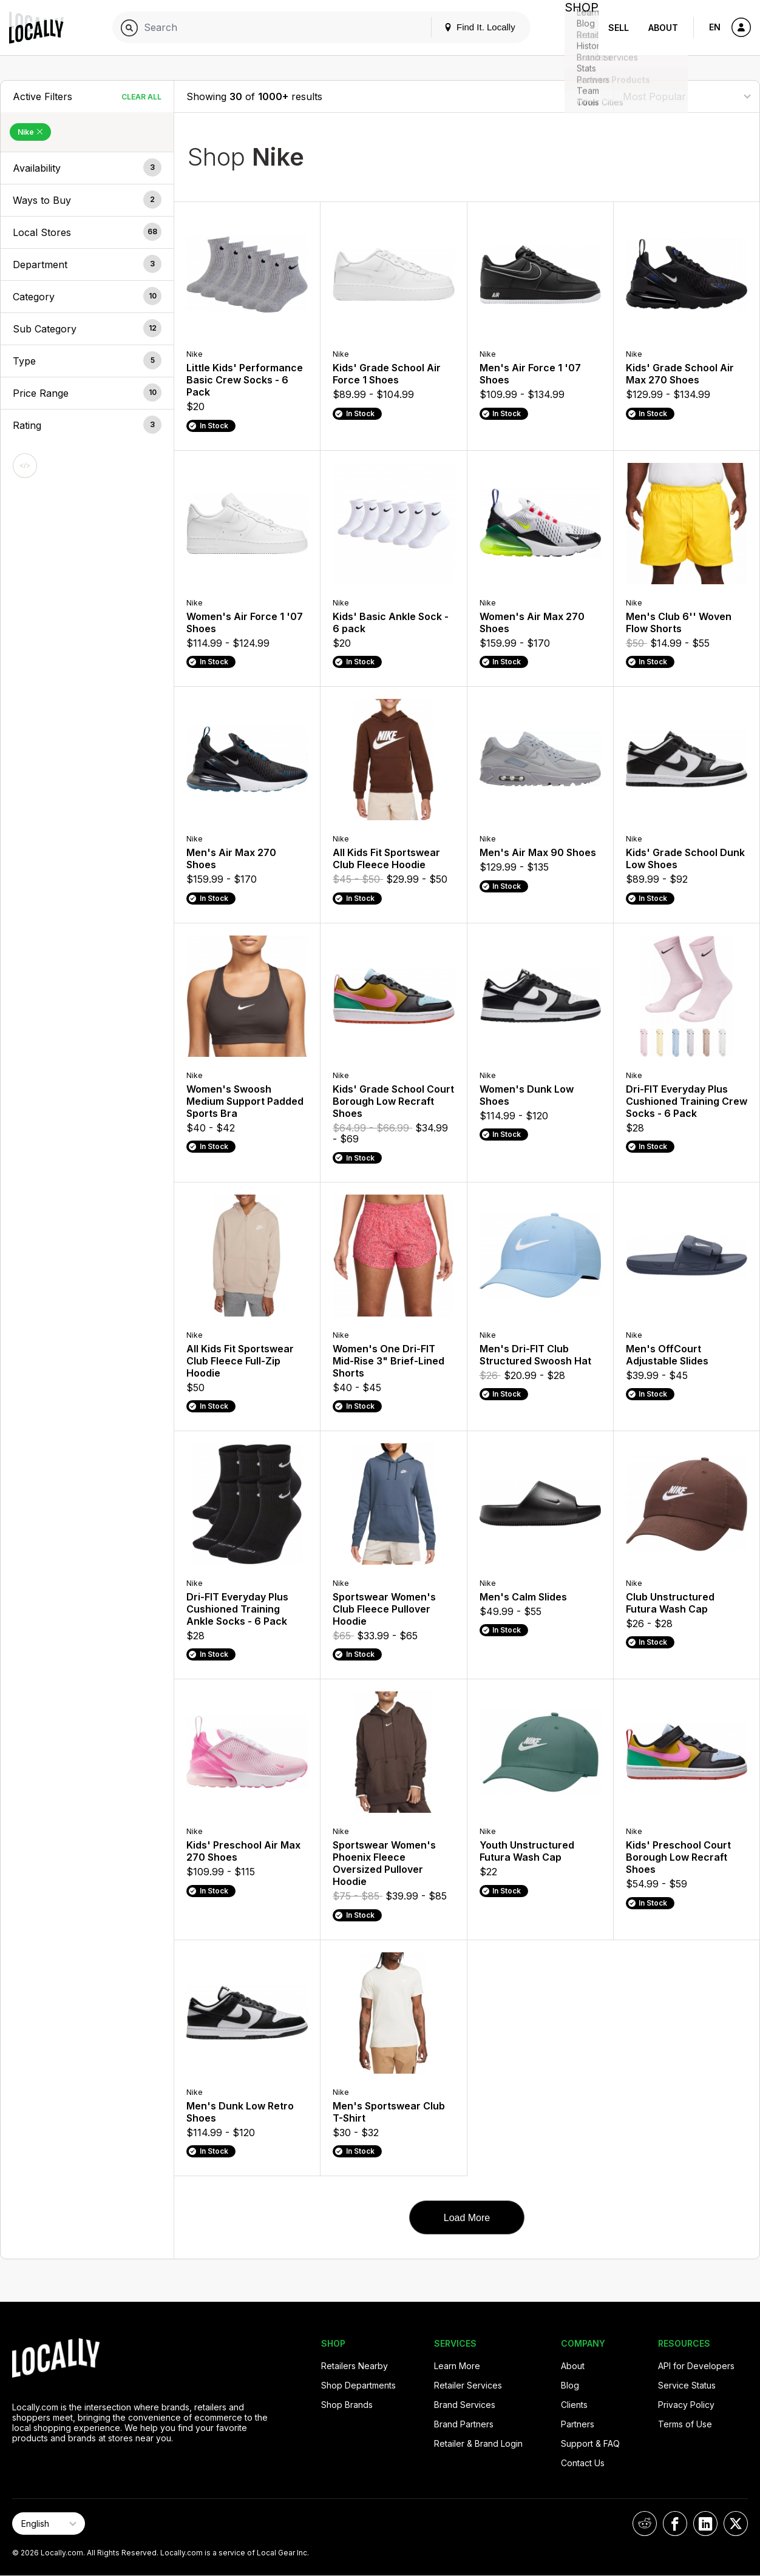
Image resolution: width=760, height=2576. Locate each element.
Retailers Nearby (354, 2366)
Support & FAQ (590, 2443)
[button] (87, 168)
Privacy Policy (686, 2404)
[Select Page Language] (48, 2523)
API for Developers (696, 2366)
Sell (618, 27)
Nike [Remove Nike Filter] (30, 132)
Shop (577, 27)
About (663, 27)
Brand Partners (464, 2424)
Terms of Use (685, 2424)
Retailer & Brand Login (478, 2443)
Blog (570, 2385)
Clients (574, 2404)
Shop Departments (358, 2385)
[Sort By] (686, 96)
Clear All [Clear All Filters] (141, 96)
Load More (467, 2218)
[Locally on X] (736, 2523)
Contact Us (583, 2463)
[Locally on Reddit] (645, 2523)
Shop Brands (347, 2404)
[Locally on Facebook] (675, 2523)
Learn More (457, 2366)
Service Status (687, 2385)
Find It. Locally (470, 27)
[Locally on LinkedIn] (705, 2523)
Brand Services (464, 2404)
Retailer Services (468, 2385)
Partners (577, 2424)
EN (715, 27)
